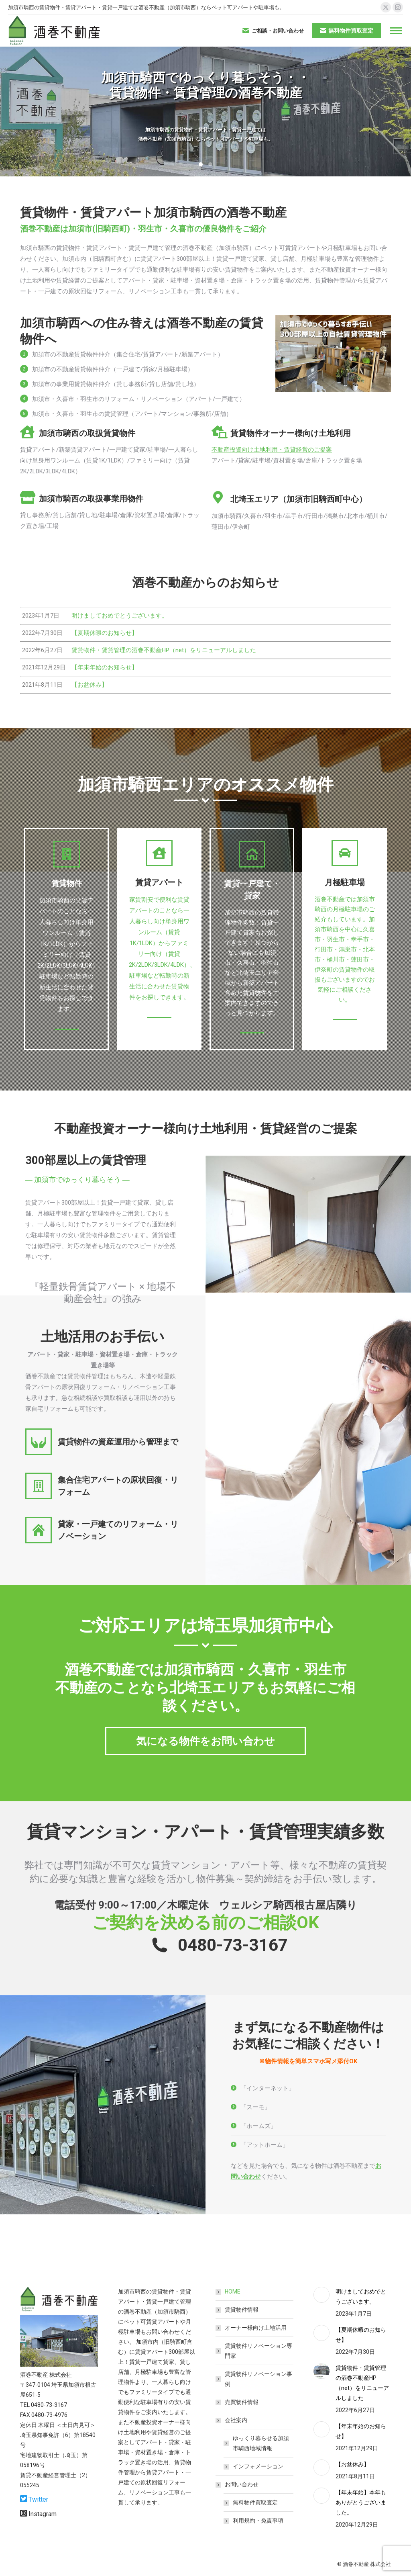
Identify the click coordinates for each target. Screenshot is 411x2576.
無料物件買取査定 (255, 2502)
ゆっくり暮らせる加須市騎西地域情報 (261, 2443)
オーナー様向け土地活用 (256, 2327)
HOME (232, 2291)
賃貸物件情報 (241, 2309)
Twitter (38, 2499)
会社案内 (232, 2420)
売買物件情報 (241, 2402)
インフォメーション (258, 2466)
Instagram (42, 2514)
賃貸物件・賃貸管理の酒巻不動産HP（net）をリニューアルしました (362, 2383)
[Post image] (321, 2295)
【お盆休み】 (352, 2464)
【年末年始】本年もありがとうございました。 (361, 2502)
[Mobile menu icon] (396, 30)
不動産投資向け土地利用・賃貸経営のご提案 (272, 449)
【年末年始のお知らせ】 (361, 2431)
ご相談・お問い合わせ (273, 30)
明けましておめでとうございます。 (361, 2296)
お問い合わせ (237, 2484)
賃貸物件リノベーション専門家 (258, 2351)
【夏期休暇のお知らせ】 (361, 2334)
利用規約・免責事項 (258, 2520)
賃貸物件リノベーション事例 (258, 2379)
